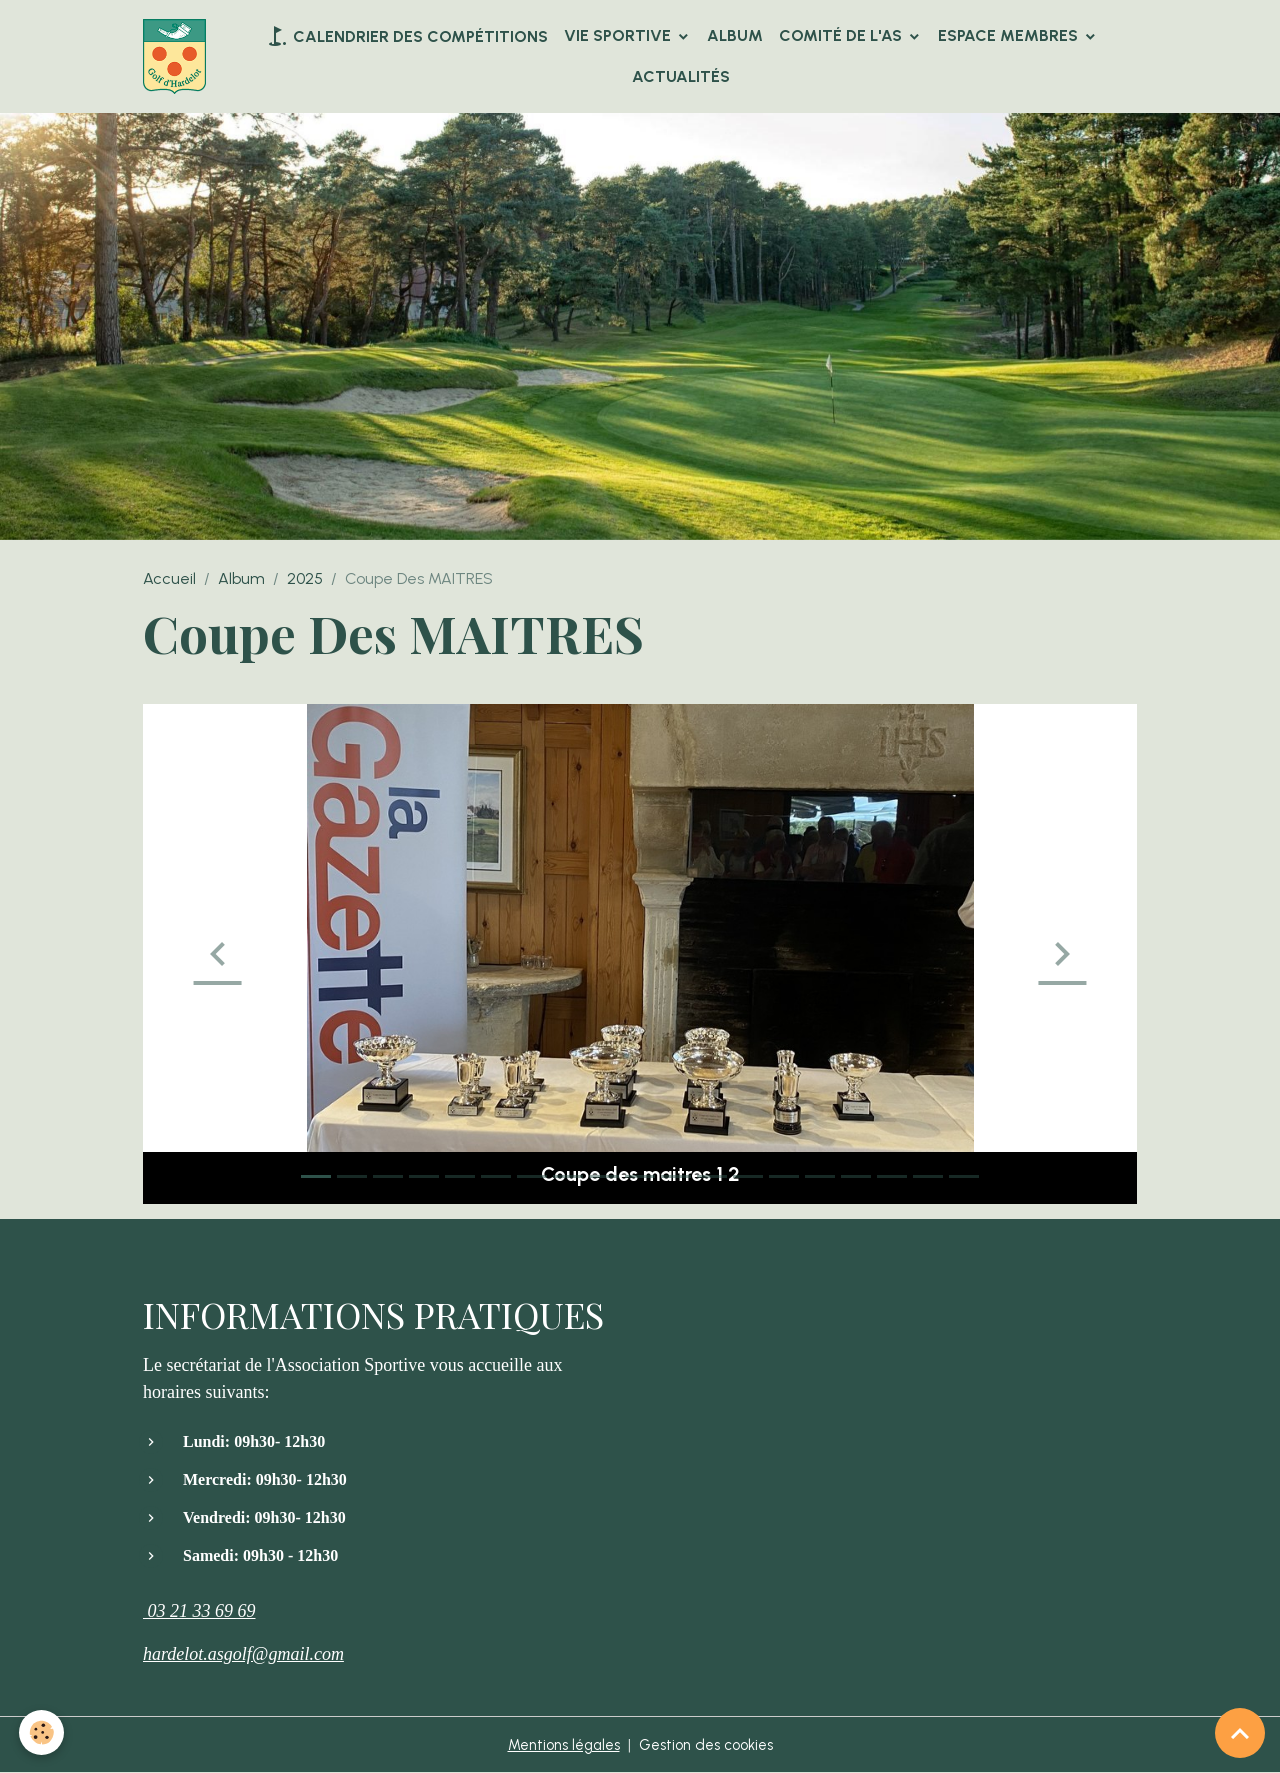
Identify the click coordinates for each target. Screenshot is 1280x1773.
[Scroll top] (1240, 1733)
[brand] (178, 57)
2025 (305, 578)
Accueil (169, 578)
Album (737, 35)
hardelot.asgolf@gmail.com (243, 1654)
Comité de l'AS (844, 35)
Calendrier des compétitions (408, 36)
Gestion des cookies (711, 1744)
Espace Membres (1012, 35)
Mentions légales (557, 1744)
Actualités (683, 76)
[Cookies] (42, 1731)
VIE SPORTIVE (621, 35)
